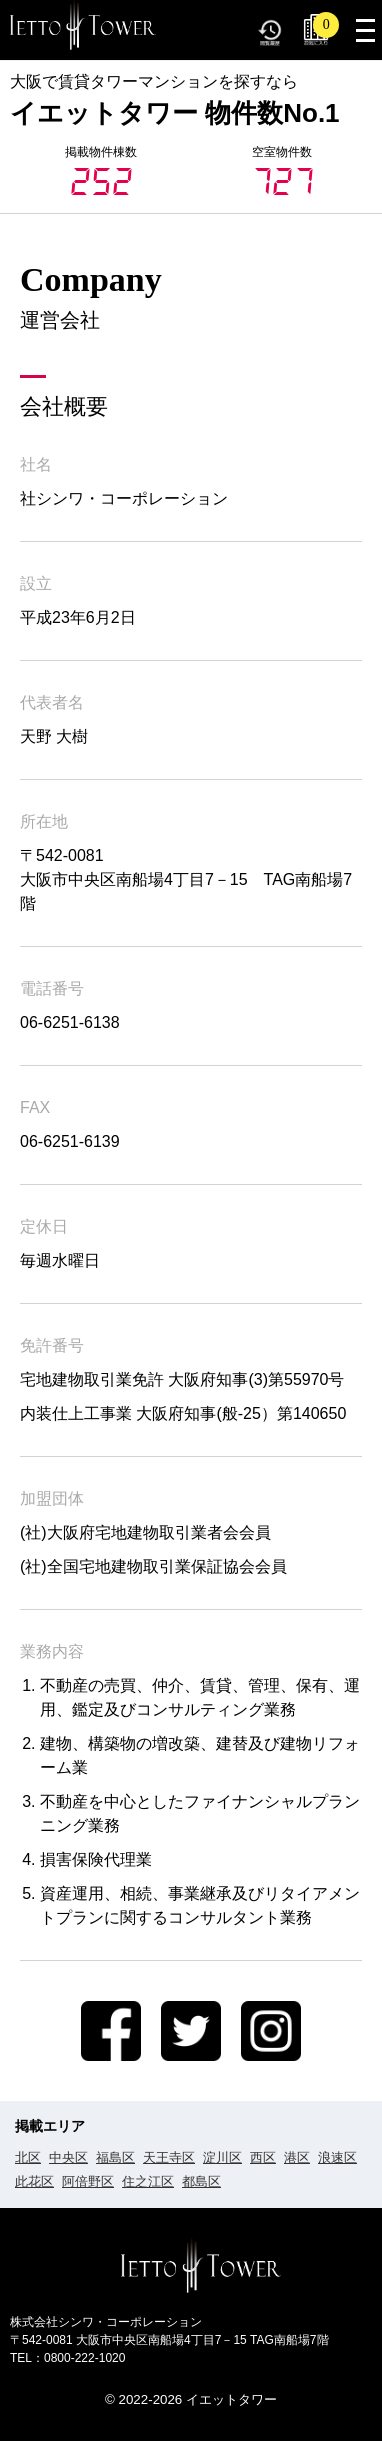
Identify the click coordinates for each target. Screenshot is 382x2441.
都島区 (201, 2181)
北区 (28, 2157)
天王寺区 (169, 2157)
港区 (297, 2157)
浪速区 (337, 2157)
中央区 (68, 2157)
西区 (263, 2157)
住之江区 (148, 2181)
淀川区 (222, 2157)
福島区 (115, 2157)
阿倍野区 (88, 2181)
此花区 (34, 2181)
